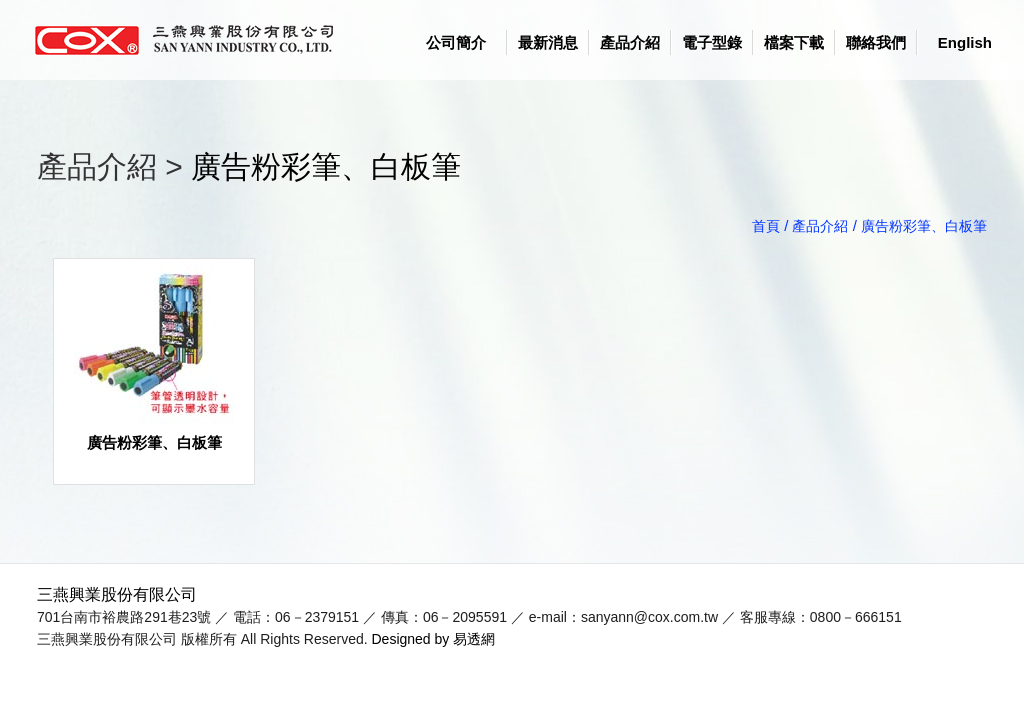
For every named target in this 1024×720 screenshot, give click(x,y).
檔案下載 (794, 42)
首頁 (766, 226)
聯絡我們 (876, 42)
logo (192, 40)
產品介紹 (630, 42)
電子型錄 (712, 42)
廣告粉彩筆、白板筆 (326, 166)
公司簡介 (456, 42)
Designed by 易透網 (434, 639)
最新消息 (548, 42)
